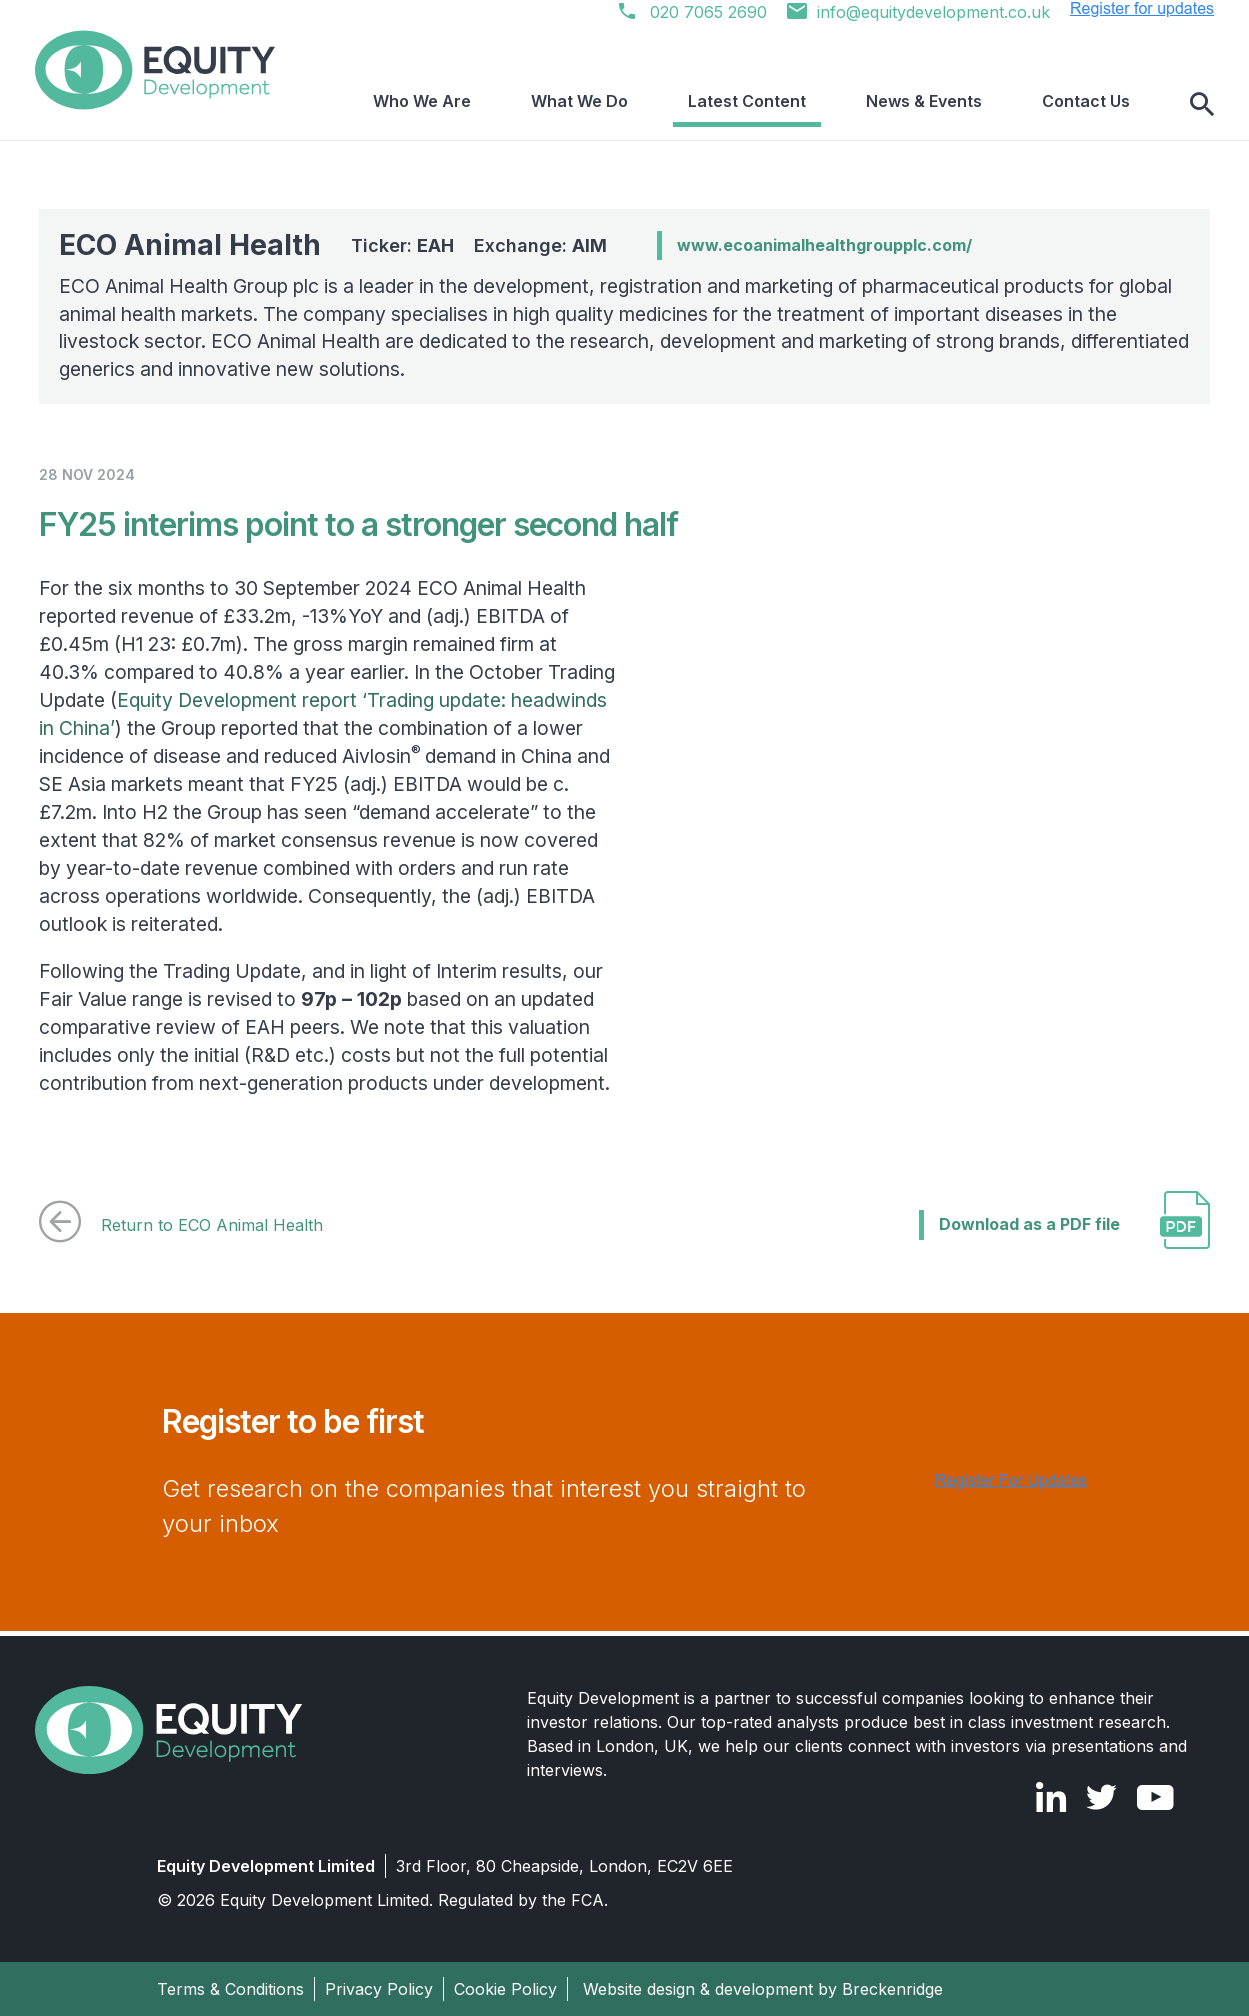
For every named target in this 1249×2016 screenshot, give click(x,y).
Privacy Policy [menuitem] (379, 1989)
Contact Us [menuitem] (1101, 105)
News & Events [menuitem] (969, 105)
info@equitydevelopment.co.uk (918, 12)
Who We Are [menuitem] (557, 105)
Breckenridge (892, 1989)
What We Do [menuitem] (684, 105)
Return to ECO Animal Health (181, 1224)
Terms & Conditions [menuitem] (230, 1989)
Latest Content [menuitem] (822, 105)
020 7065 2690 (693, 12)
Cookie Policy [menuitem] (505, 1989)
